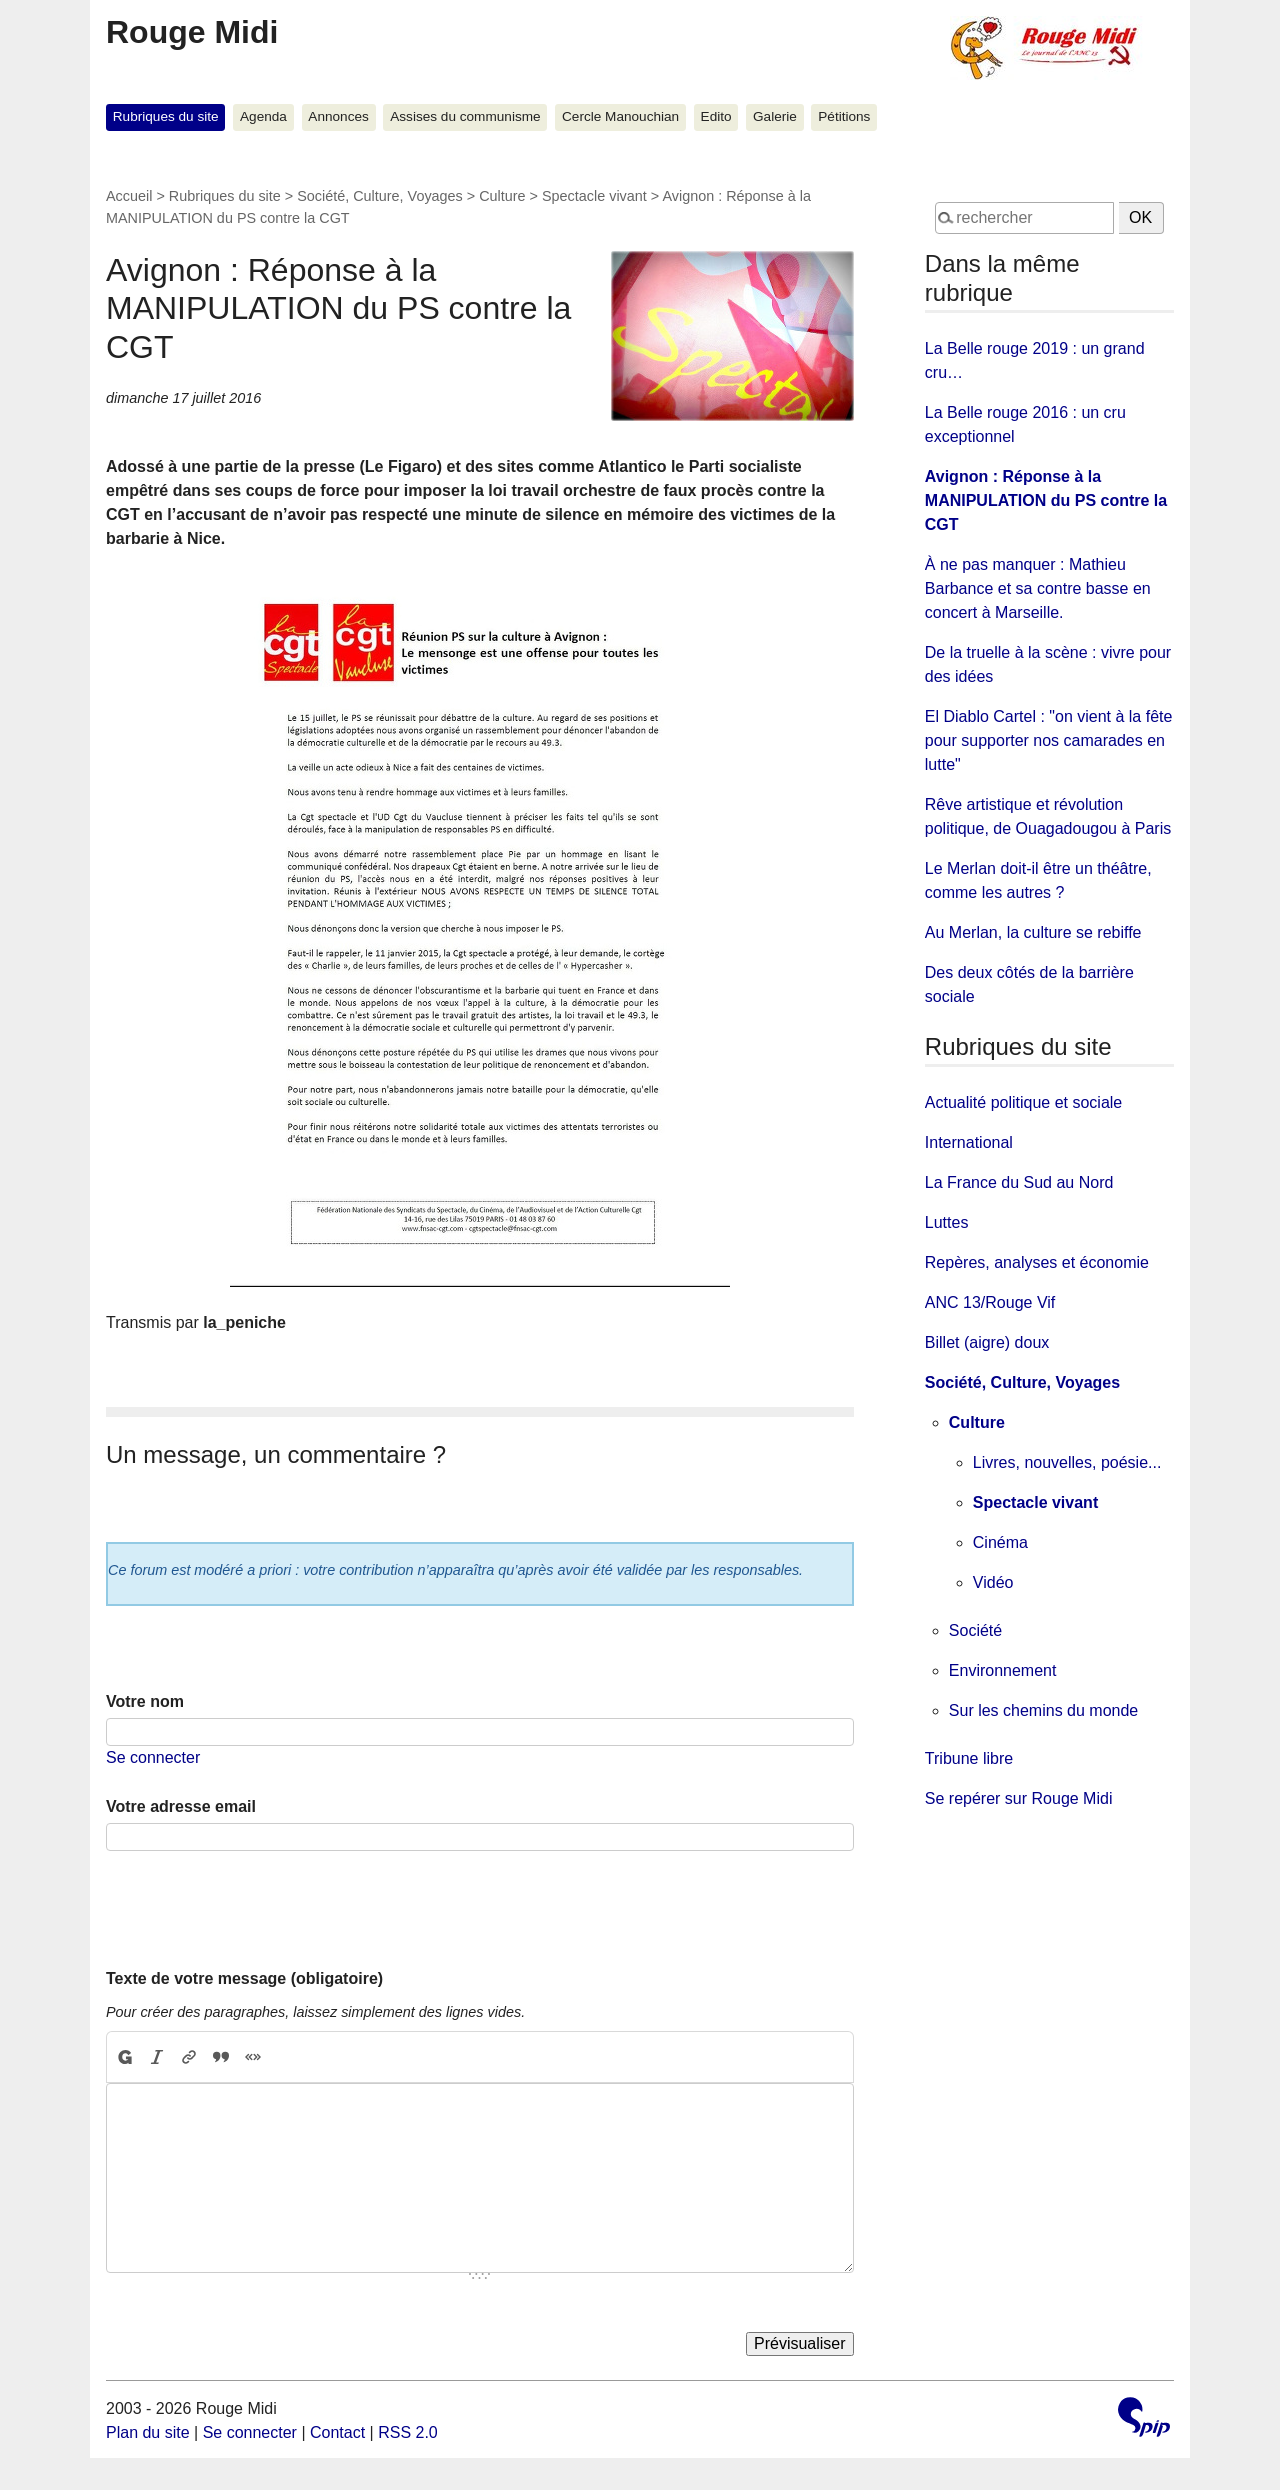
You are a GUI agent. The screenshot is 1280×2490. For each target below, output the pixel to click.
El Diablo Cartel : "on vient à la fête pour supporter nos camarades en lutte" (1049, 740)
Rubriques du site (166, 116)
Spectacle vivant (594, 196)
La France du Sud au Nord (1019, 1182)
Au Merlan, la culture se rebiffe (1033, 932)
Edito (716, 116)
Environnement (1003, 1670)
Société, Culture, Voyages (380, 196)
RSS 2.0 (408, 2432)
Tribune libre (969, 1758)
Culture (502, 196)
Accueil (129, 196)
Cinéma (1000, 1542)
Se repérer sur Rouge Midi (1019, 1798)
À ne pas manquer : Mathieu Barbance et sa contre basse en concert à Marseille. (1038, 588)
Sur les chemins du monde (1043, 1710)
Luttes (947, 1222)
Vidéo (993, 1582)
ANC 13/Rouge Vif (990, 1302)
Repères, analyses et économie (1037, 1262)
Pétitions (844, 116)
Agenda (263, 116)
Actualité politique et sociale (1023, 1102)
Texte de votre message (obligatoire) (244, 1978)
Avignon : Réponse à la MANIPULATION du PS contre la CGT (1046, 500)
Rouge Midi (192, 32)
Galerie (775, 116)
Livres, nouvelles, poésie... (1067, 1462)
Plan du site (148, 2432)
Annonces (338, 116)
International (969, 1142)
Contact (337, 2432)
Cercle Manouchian (620, 116)
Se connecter (153, 1757)
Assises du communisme (465, 116)
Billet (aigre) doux (987, 1342)
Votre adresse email (181, 1806)
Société (975, 1630)
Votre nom (145, 1701)
